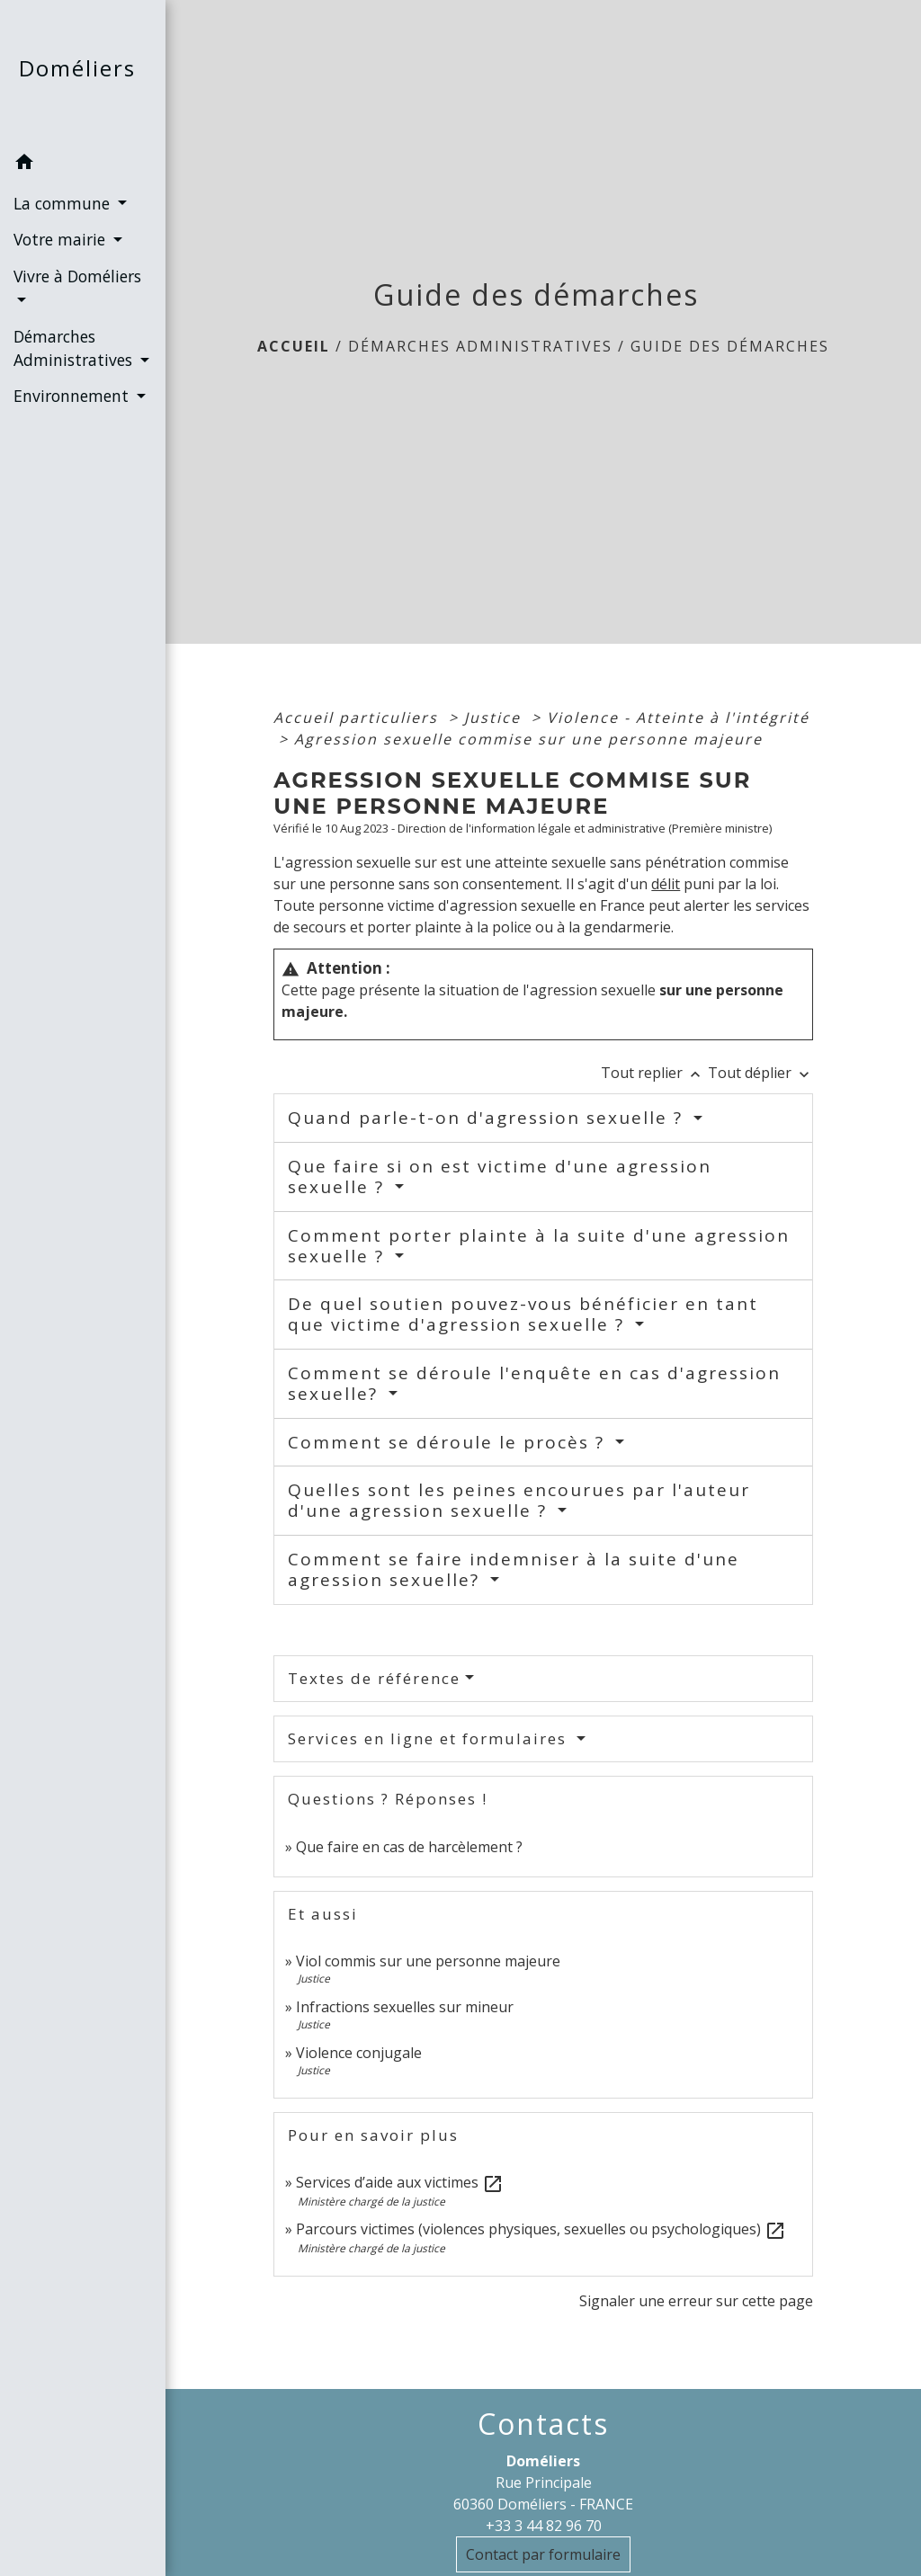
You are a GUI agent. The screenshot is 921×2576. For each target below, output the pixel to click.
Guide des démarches (729, 346)
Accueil (293, 346)
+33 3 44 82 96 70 (544, 2526)
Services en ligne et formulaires (430, 1738)
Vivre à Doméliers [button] (77, 276)
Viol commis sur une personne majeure (428, 1961)
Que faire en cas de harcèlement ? (409, 1847)
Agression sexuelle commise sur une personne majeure (528, 739)
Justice (495, 717)
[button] (82, 164)
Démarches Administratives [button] (75, 347)
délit (665, 884)
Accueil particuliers (358, 717)
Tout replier (654, 1073)
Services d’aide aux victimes (400, 2182)
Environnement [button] (73, 395)
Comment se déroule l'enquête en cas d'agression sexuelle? (534, 1383)
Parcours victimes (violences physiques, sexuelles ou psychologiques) (541, 2229)
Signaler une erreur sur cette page (696, 2301)
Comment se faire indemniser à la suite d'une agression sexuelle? (513, 1569)
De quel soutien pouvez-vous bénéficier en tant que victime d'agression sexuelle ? (523, 1314)
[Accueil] (83, 72)
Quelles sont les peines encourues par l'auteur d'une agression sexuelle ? (519, 1500)
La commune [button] (63, 203)
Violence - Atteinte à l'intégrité (678, 717)
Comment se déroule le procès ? (449, 1442)
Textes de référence (374, 1678)
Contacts (543, 2424)
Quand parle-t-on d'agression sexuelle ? (488, 1117)
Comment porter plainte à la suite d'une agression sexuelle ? (539, 1246)
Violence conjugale (359, 2053)
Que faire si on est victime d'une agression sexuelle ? (499, 1176)
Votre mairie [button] (61, 239)
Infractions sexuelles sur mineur (405, 2007)
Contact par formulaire (543, 2554)
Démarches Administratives (480, 346)
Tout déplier (760, 1073)
